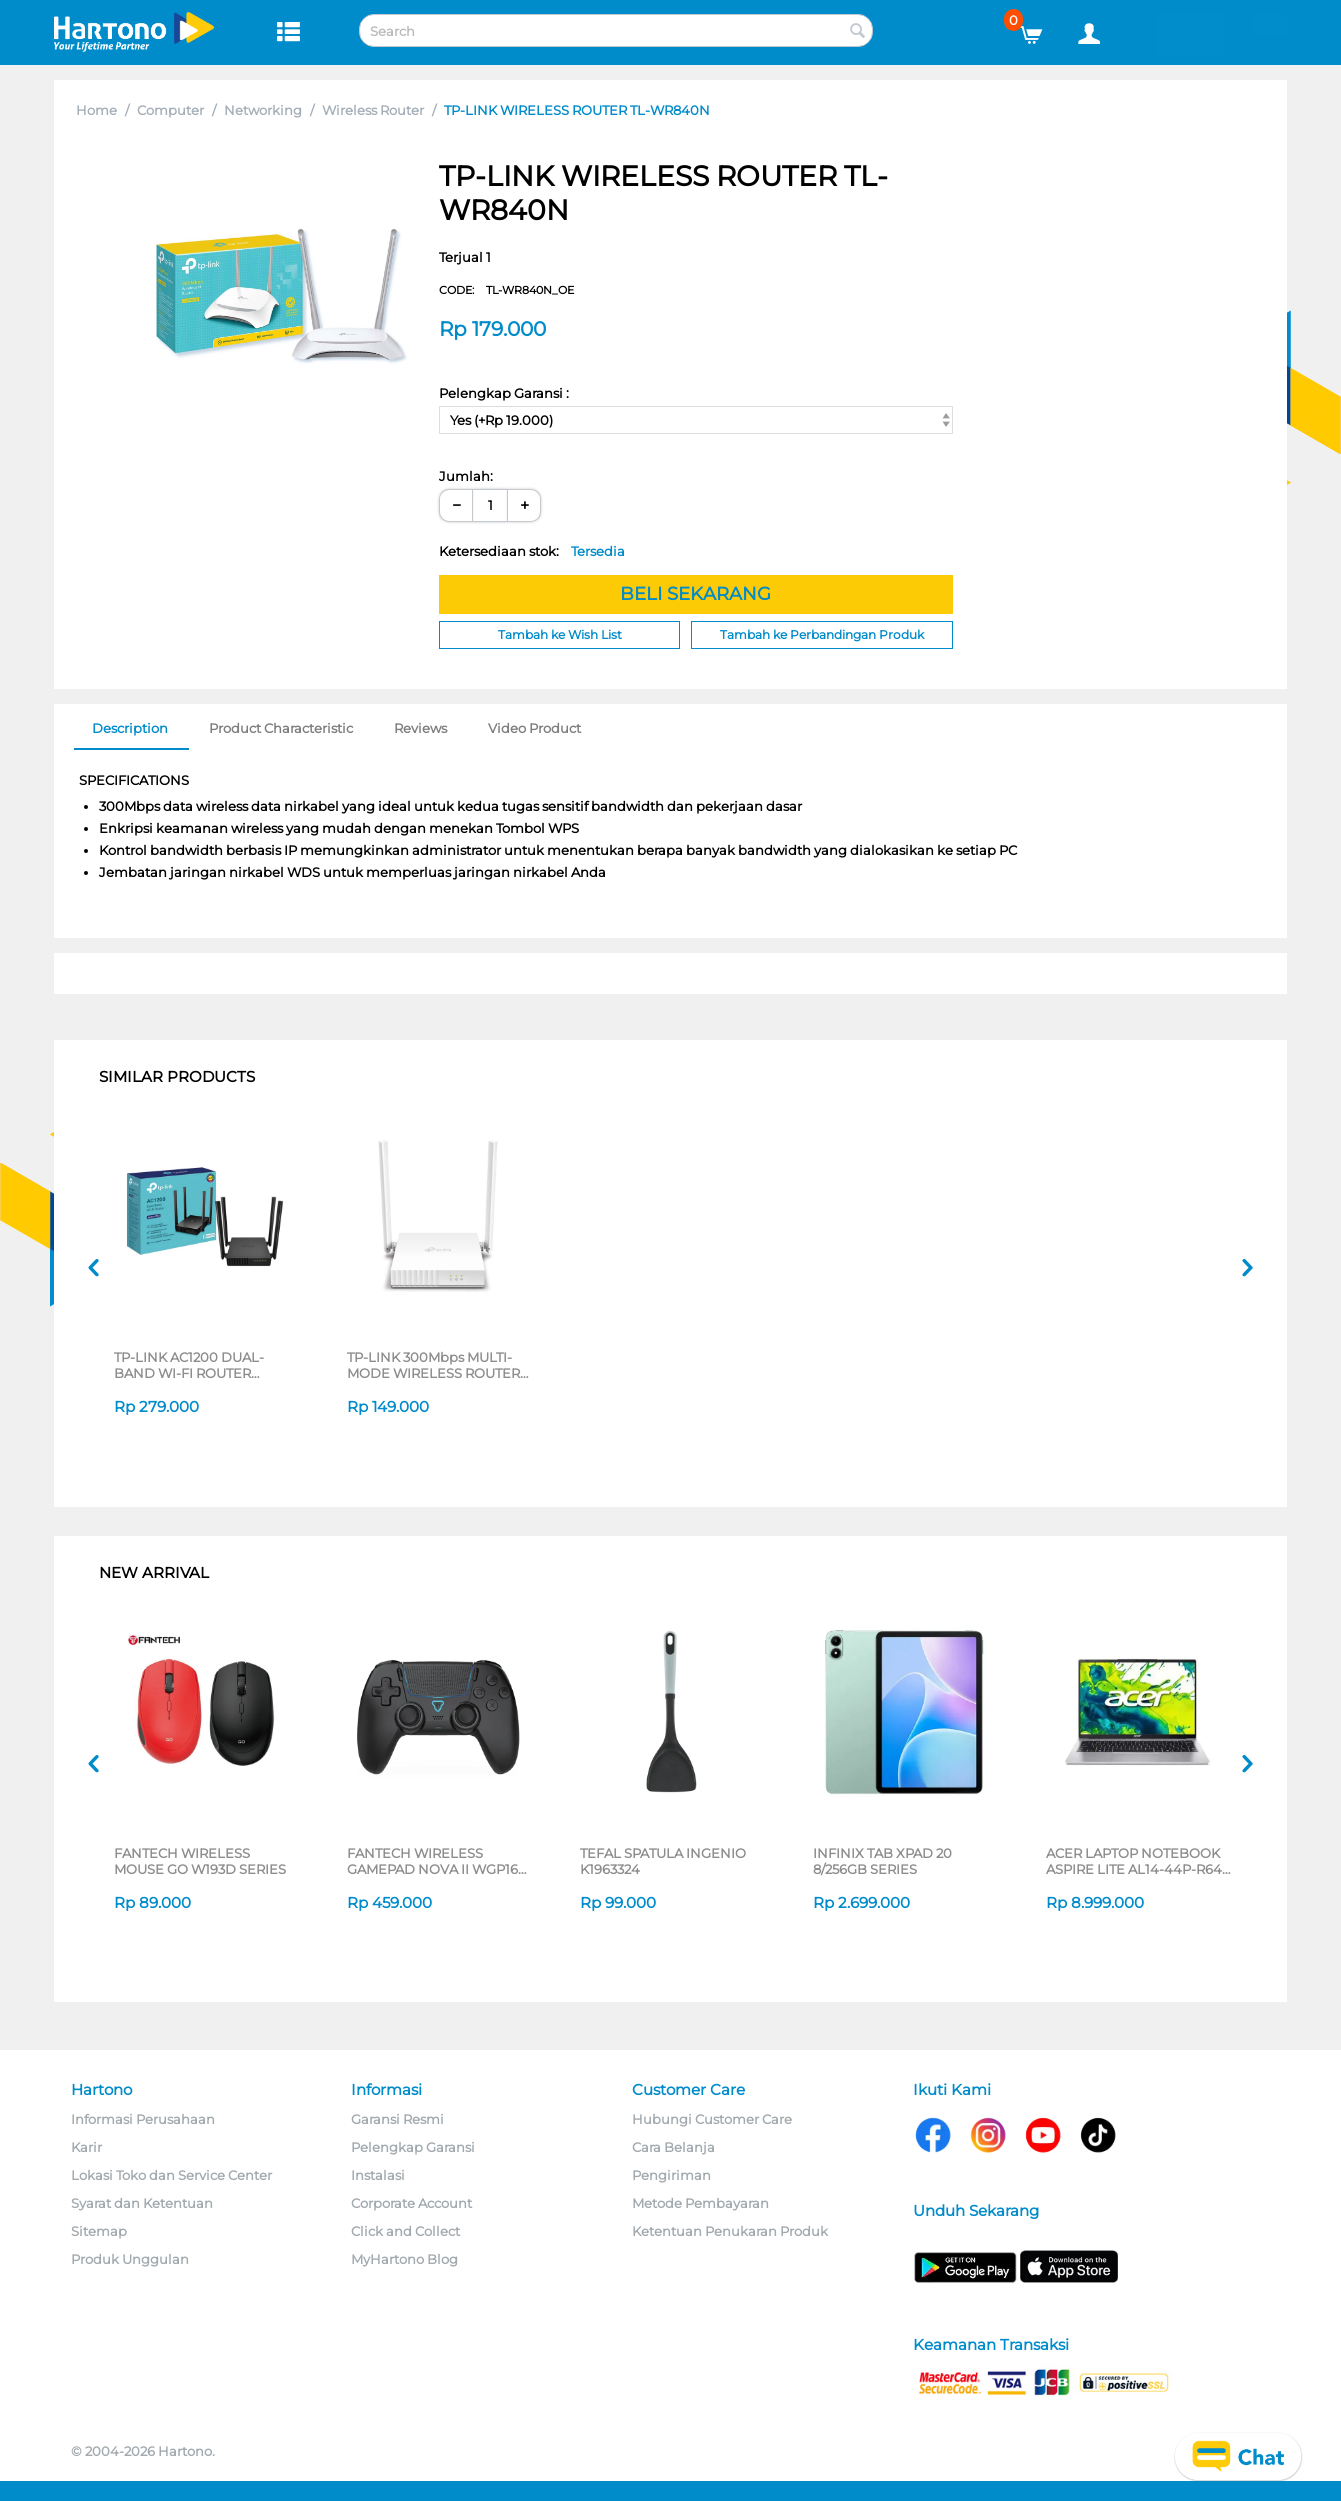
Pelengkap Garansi (413, 2147)
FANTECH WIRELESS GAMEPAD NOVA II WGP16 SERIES (432, 1861)
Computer (170, 110)
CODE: (506, 290)
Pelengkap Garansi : (504, 393)
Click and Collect (405, 2231)
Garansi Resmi (397, 2119)
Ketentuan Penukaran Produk (730, 2231)
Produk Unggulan (130, 2259)
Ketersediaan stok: (532, 551)
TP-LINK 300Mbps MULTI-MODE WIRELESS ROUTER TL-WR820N (433, 1365)
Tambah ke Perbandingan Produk (822, 634)
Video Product (534, 728)
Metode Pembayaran (700, 2203)
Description (130, 728)
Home (96, 110)
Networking (263, 110)
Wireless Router (373, 110)
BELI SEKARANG (695, 594)
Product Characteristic (281, 728)
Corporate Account (411, 2203)
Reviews (420, 728)
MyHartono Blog (404, 2259)
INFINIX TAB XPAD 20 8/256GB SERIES (882, 1861)
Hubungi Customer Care (712, 2119)
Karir (86, 2147)
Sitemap (99, 2231)
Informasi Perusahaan (143, 2119)
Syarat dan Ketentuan (142, 2203)
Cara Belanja (673, 2147)
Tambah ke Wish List (560, 634)
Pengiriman (671, 2175)
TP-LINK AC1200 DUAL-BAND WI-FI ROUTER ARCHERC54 (189, 1365)
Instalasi (378, 2175)
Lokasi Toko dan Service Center (171, 2175)
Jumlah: (466, 476)
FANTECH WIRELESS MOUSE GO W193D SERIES (200, 1861)
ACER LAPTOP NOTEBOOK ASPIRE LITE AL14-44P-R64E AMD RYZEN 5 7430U (1138, 1861)
